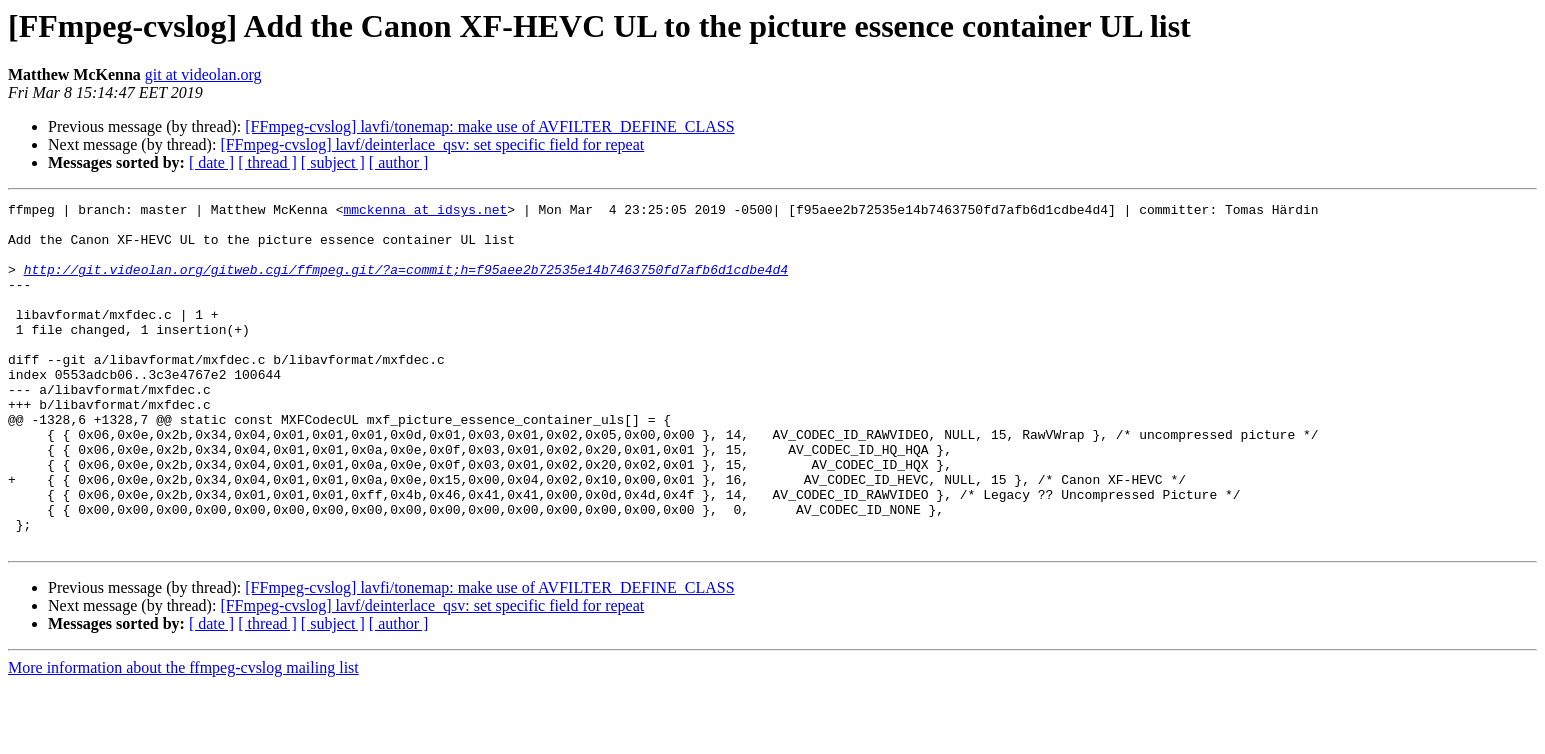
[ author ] (399, 162)
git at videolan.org (203, 74)
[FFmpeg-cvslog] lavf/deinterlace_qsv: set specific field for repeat (432, 144)
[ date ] (211, 162)
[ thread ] (267, 162)
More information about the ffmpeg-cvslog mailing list (183, 736)
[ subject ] (333, 162)
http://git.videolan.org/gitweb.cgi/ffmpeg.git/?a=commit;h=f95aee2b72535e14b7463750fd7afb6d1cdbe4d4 (406, 284)
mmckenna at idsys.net (425, 212)
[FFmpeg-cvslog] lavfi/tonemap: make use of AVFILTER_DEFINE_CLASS (489, 126)
